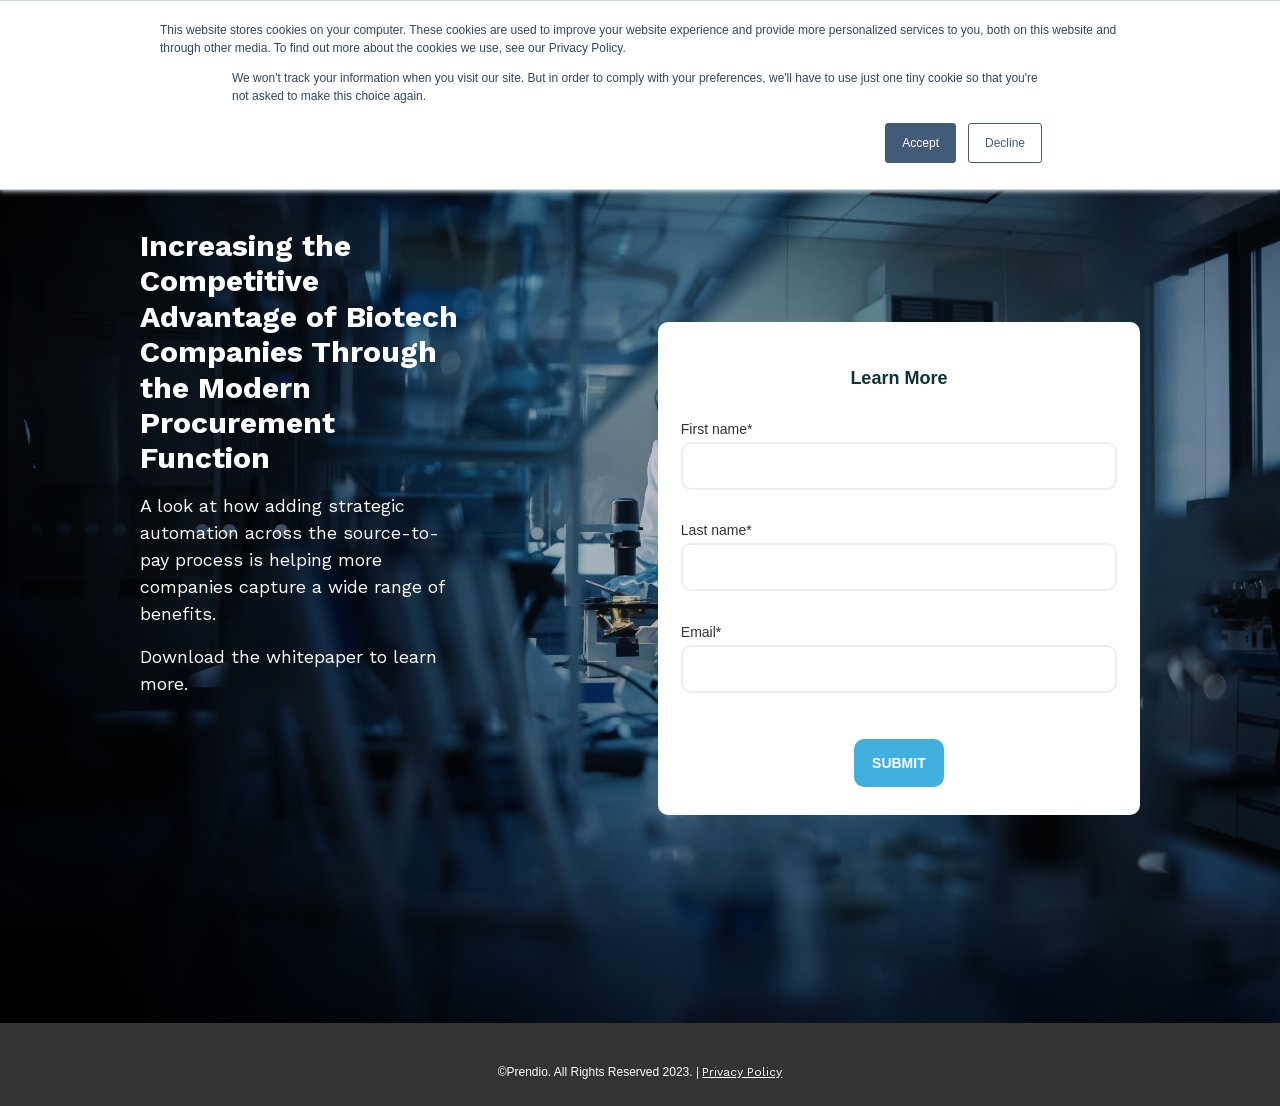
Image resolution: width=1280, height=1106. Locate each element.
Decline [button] (1005, 143)
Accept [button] (920, 143)
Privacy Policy (742, 1072)
